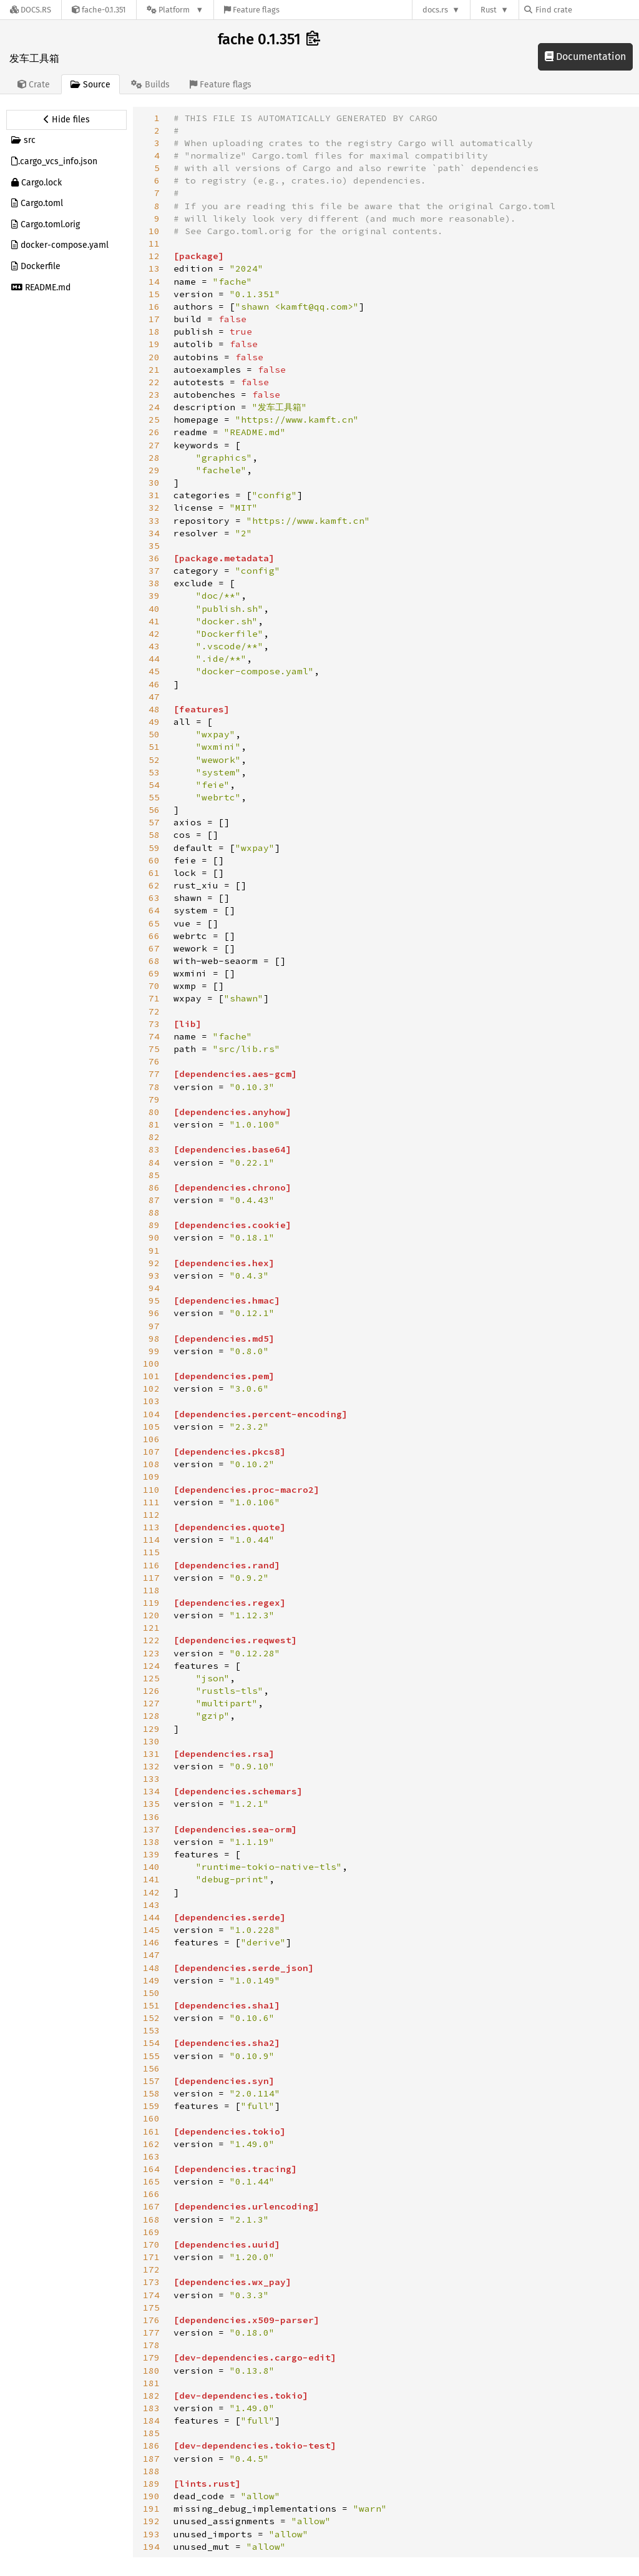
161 (151, 2131)
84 (154, 1162)
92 (154, 1263)
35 (154, 545)
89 (154, 1225)
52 (154, 759)
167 (151, 2206)
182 (151, 2395)
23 (154, 394)
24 (154, 407)
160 (151, 2118)
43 (154, 646)
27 (154, 445)
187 (151, 2458)
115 (151, 1552)
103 (151, 1401)
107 (151, 1451)
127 (151, 1703)
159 (151, 2105)
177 (151, 2332)
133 (151, 1778)
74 (154, 1036)
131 (151, 1753)
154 (151, 2042)
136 (151, 1816)
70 (154, 985)
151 (151, 2005)
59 (154, 847)
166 (151, 2194)
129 (151, 1728)
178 (151, 2345)
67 (154, 948)
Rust (488, 9)
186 (151, 2445)
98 (154, 1338)
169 (151, 2232)
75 (154, 1048)
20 (154, 357)
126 (151, 1690)
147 (151, 1954)
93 (154, 1275)
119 (151, 1602)
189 (151, 2483)
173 (151, 2282)
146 (151, 1942)
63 (154, 897)
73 (154, 1024)
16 (154, 306)
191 (151, 2508)
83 (154, 1149)
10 (154, 231)
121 (151, 1627)
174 (151, 2295)
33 (154, 520)
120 (151, 1615)
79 (154, 1099)
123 (151, 1653)
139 (151, 1854)
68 (154, 960)
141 (151, 1879)
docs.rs (435, 9)
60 (154, 860)
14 (154, 281)
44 (154, 658)
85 (154, 1175)
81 (154, 1124)
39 (154, 595)
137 (151, 1829)
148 (151, 1968)
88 (154, 1212)
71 (154, 998)
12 (154, 256)
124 (151, 1665)
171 (151, 2257)
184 (151, 2420)
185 (151, 2433)
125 (151, 1678)
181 (151, 2383)
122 (151, 1640)
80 (154, 1112)
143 (151, 1904)
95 (154, 1300)
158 (151, 2093)
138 (151, 1841)
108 (151, 1464)
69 (154, 973)
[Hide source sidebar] (66, 120)
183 (151, 2408)
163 (151, 2156)
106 (151, 1439)
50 (154, 734)
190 (151, 2496)
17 (154, 319)
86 (154, 1187)
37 (154, 570)
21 (154, 369)
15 (154, 294)
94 (154, 1288)
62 (154, 885)
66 (154, 935)
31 (154, 495)
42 (154, 633)
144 (151, 1917)
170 (151, 2244)
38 (154, 583)
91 (154, 1250)
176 (151, 2320)
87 (154, 1200)
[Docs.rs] (30, 9)
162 (151, 2144)
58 (154, 834)
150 (151, 1992)
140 (151, 1866)
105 (151, 1426)
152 (151, 2017)
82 (154, 1137)
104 (151, 1414)
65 (154, 923)
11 (154, 243)
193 (151, 2534)
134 (151, 1791)
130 (151, 1741)
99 (154, 1351)
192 (151, 2521)
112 (151, 1514)
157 (151, 2081)
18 (154, 331)
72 (154, 1011)
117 (151, 1577)
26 (154, 432)
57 (154, 822)
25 (154, 419)
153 (151, 2030)
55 (154, 797)
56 (154, 809)
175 (151, 2307)
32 (154, 507)
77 (154, 1073)
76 (154, 1061)
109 (151, 1476)
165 (151, 2181)
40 (154, 608)
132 (151, 1766)
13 (154, 268)
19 (154, 344)
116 (151, 1565)
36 (154, 558)
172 (151, 2269)
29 (154, 470)
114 (151, 1539)
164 (151, 2169)
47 (154, 696)
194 (151, 2546)
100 (151, 1363)
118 (151, 1590)
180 (151, 2370)
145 (151, 1929)
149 (151, 1980)
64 (154, 910)
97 (154, 1326)
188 (151, 2471)
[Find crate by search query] (586, 9)
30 (154, 482)
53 (154, 772)
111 (151, 1502)
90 (154, 1237)
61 (154, 872)
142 (151, 1892)
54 (154, 784)
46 (154, 684)
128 (151, 1715)
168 (151, 2219)
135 (151, 1803)
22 (154, 382)
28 (154, 457)
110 (151, 1489)
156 (151, 2068)
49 (154, 721)
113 (151, 1527)
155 (151, 2056)
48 (154, 709)
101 (151, 1376)
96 (154, 1313)
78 (154, 1087)
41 (154, 621)
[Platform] (175, 9)
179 (151, 2357)
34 (154, 533)
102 (151, 1388)
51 (154, 746)
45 (154, 671)
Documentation (585, 56)
